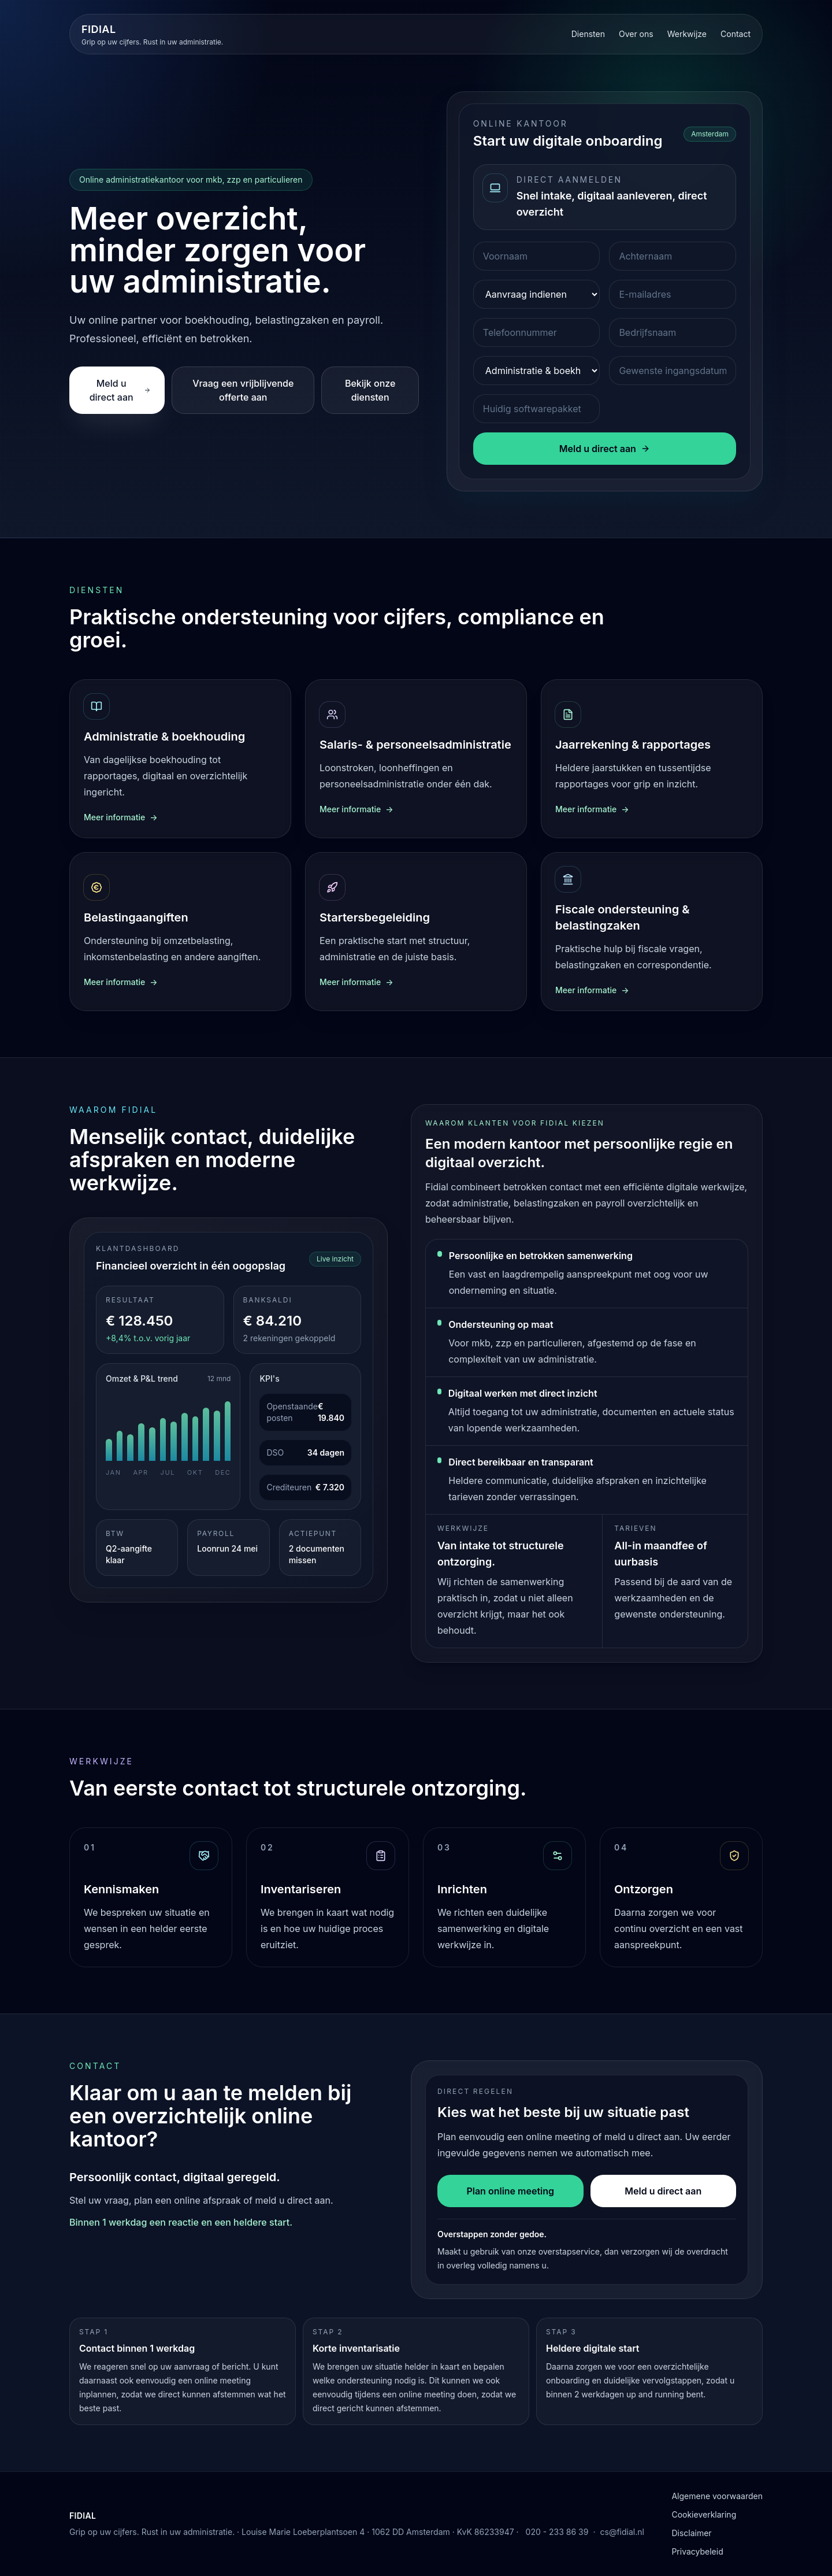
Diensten (588, 34)
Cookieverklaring (703, 2514)
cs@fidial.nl (622, 2532)
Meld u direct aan (120, 390)
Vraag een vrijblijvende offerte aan (243, 390)
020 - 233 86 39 (557, 2532)
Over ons (636, 34)
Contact (735, 34)
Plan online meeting (510, 2191)
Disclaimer (691, 2533)
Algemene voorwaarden (717, 2496)
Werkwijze (687, 34)
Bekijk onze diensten (370, 390)
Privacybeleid (697, 2551)
